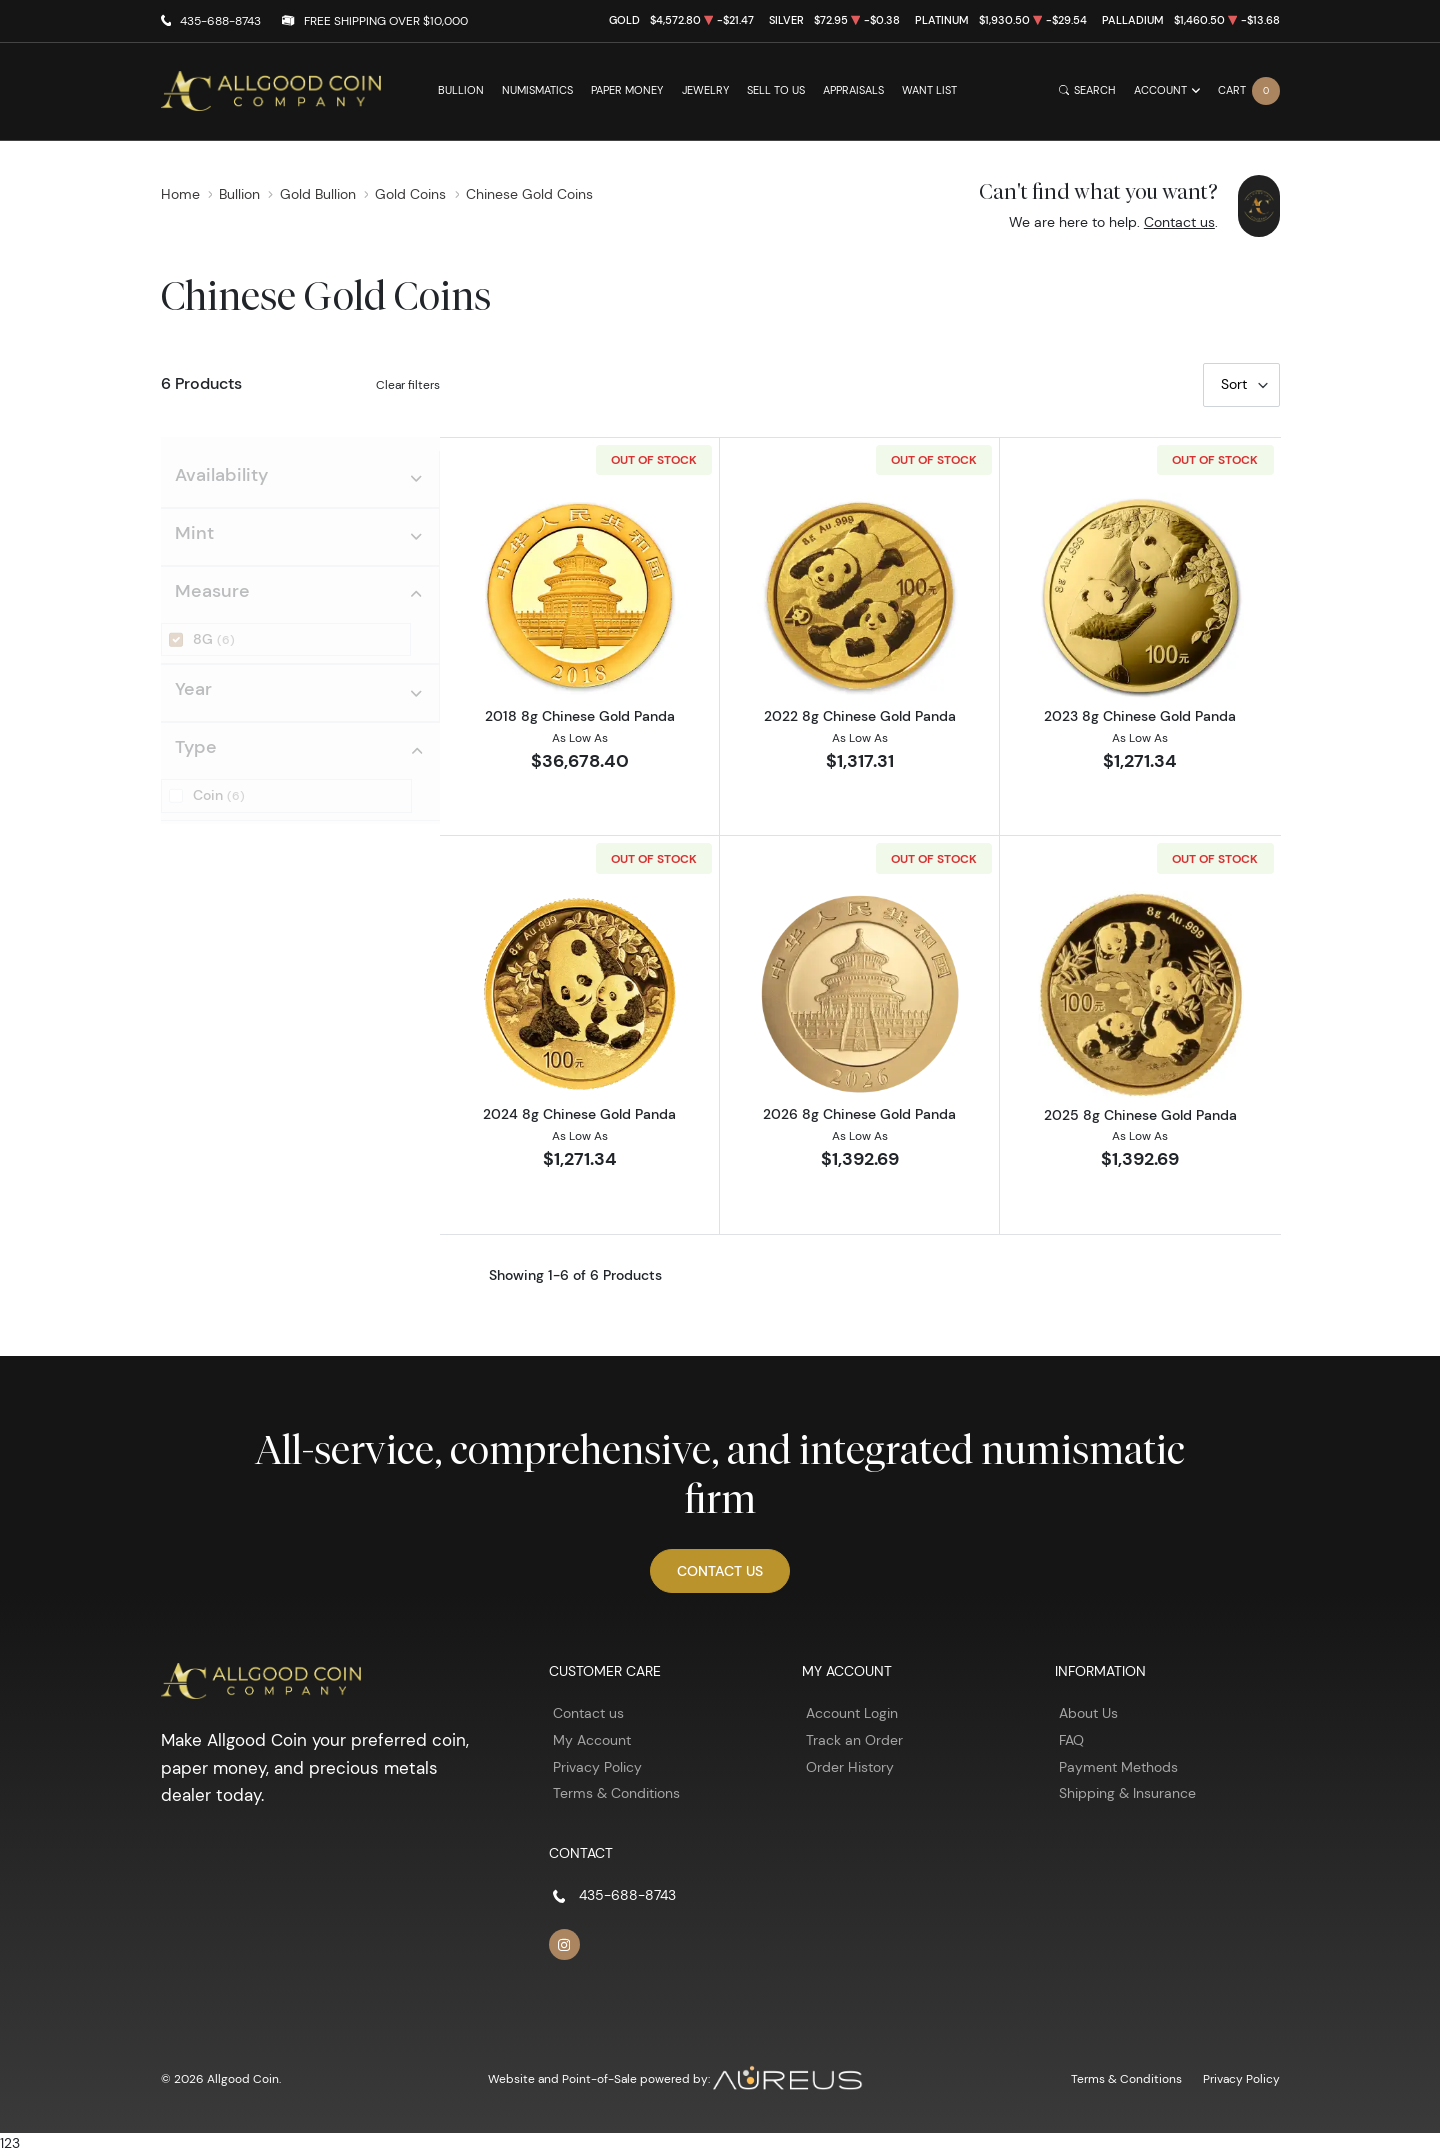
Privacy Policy (597, 1767)
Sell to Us (776, 90)
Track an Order (854, 1740)
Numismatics (537, 90)
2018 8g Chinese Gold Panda (580, 716)
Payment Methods (1118, 1767)
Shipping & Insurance (1127, 1793)
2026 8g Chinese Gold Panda (859, 1114)
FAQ (1071, 1740)
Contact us (1179, 222)
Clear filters (408, 384)
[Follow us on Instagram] (565, 1945)
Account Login (852, 1713)
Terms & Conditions (616, 1793)
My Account (592, 1740)
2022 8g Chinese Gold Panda (860, 716)
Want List (929, 90)
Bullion (461, 90)
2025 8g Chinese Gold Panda (1140, 1115)
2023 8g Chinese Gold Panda (1140, 716)
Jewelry (705, 90)
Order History (850, 1767)
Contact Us (720, 1571)
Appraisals (853, 90)
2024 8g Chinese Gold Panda (579, 1114)
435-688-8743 (220, 20)
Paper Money (627, 90)
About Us (1088, 1713)
